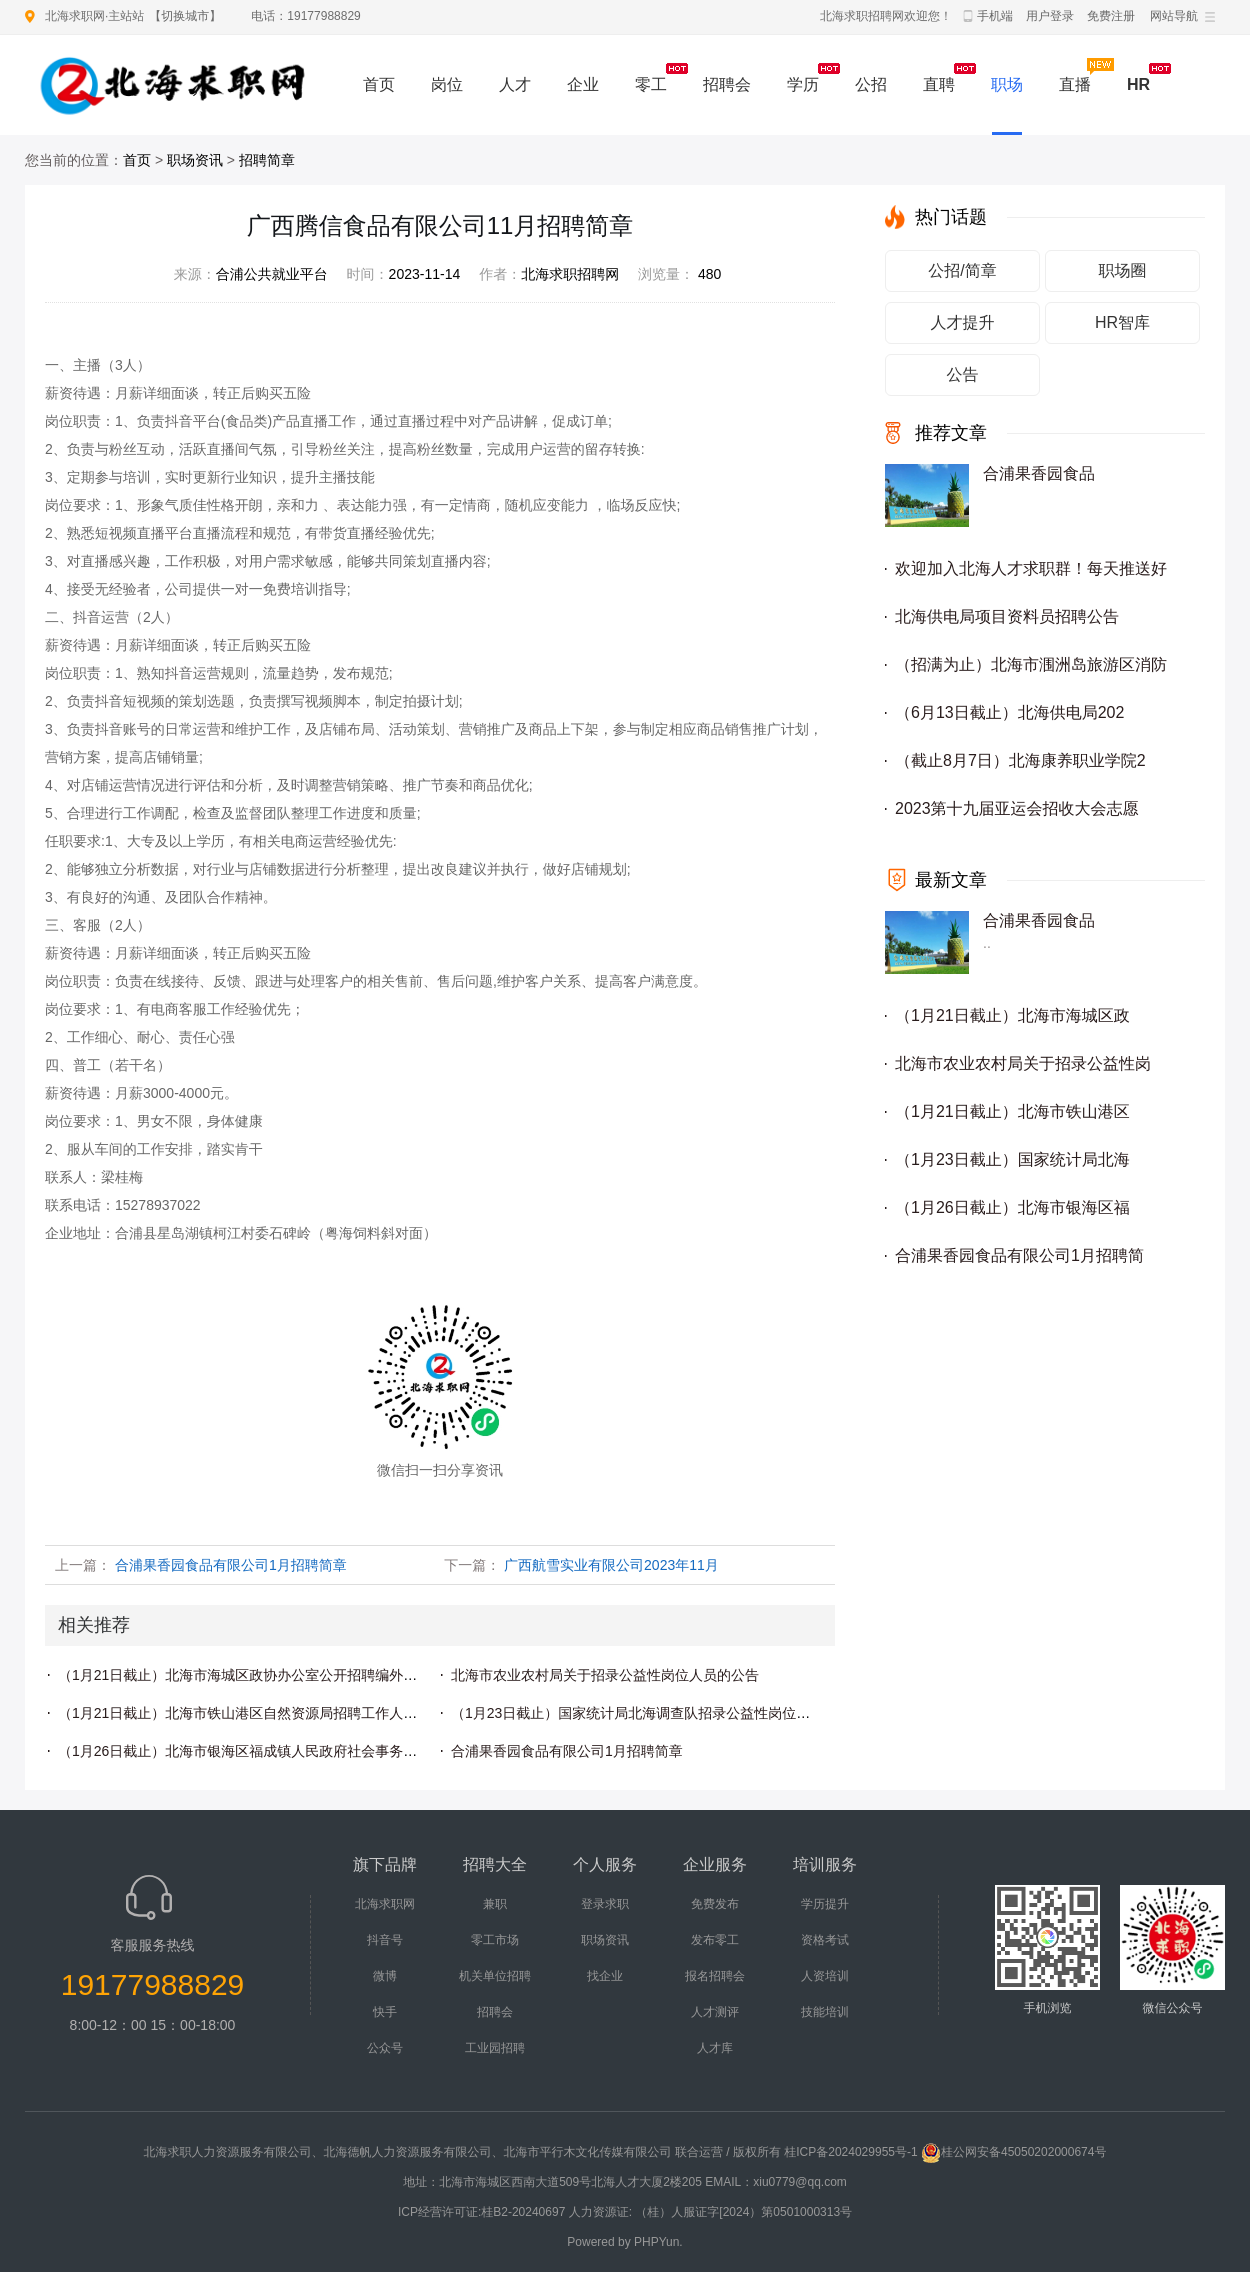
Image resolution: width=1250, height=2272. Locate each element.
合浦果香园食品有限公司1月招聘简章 (231, 1565)
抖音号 (385, 1940)
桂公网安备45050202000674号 (1013, 2152)
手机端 (995, 16)
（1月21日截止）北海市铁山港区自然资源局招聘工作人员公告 (251, 1713)
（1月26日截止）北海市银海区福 (1012, 1207)
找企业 (605, 1976)
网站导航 (1174, 16)
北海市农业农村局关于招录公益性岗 (1023, 1063)
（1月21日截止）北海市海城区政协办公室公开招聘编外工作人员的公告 (279, 1675)
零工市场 (495, 1940)
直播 (1075, 84)
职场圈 (1123, 270)
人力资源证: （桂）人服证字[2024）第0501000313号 (710, 2212)
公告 (963, 374)
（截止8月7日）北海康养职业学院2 (1020, 760)
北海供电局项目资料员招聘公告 (1007, 616)
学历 (803, 84)
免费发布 (715, 1904)
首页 (379, 84)
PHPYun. (658, 2242)
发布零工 (715, 1940)
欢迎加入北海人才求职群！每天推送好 (1031, 568)
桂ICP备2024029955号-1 (850, 2152)
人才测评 (715, 2012)
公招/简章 (962, 270)
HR (1138, 84)
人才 (515, 84)
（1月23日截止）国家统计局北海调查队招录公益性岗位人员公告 (651, 1713)
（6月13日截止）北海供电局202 (1009, 712)
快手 (385, 2012)
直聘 (939, 84)
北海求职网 (385, 1904)
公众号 (385, 2048)
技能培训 (825, 2012)
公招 (871, 84)
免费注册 (1111, 16)
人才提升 (963, 322)
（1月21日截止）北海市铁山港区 (1012, 1111)
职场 (1007, 84)
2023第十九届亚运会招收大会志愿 (1017, 808)
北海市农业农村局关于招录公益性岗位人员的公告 (605, 1675)
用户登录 (1050, 16)
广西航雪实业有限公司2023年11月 (611, 1565)
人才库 (715, 2048)
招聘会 (727, 84)
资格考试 (825, 1940)
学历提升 (825, 1904)
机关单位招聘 (495, 1976)
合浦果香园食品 (1039, 473)
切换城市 (185, 16)
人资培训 (825, 1976)
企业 (583, 84)
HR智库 (1122, 322)
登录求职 (605, 1904)
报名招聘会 (715, 1976)
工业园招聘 (495, 2048)
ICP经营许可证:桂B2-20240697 (481, 2212)
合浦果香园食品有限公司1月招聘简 (1019, 1255)
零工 (651, 84)
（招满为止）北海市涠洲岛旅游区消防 (1031, 664)
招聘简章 (267, 160)
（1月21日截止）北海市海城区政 (1012, 1015)
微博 (385, 1976)
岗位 (447, 84)
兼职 (495, 1904)
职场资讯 (195, 160)
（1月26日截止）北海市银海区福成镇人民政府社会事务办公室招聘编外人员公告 (307, 1751)
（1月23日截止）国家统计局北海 (1012, 1159)
